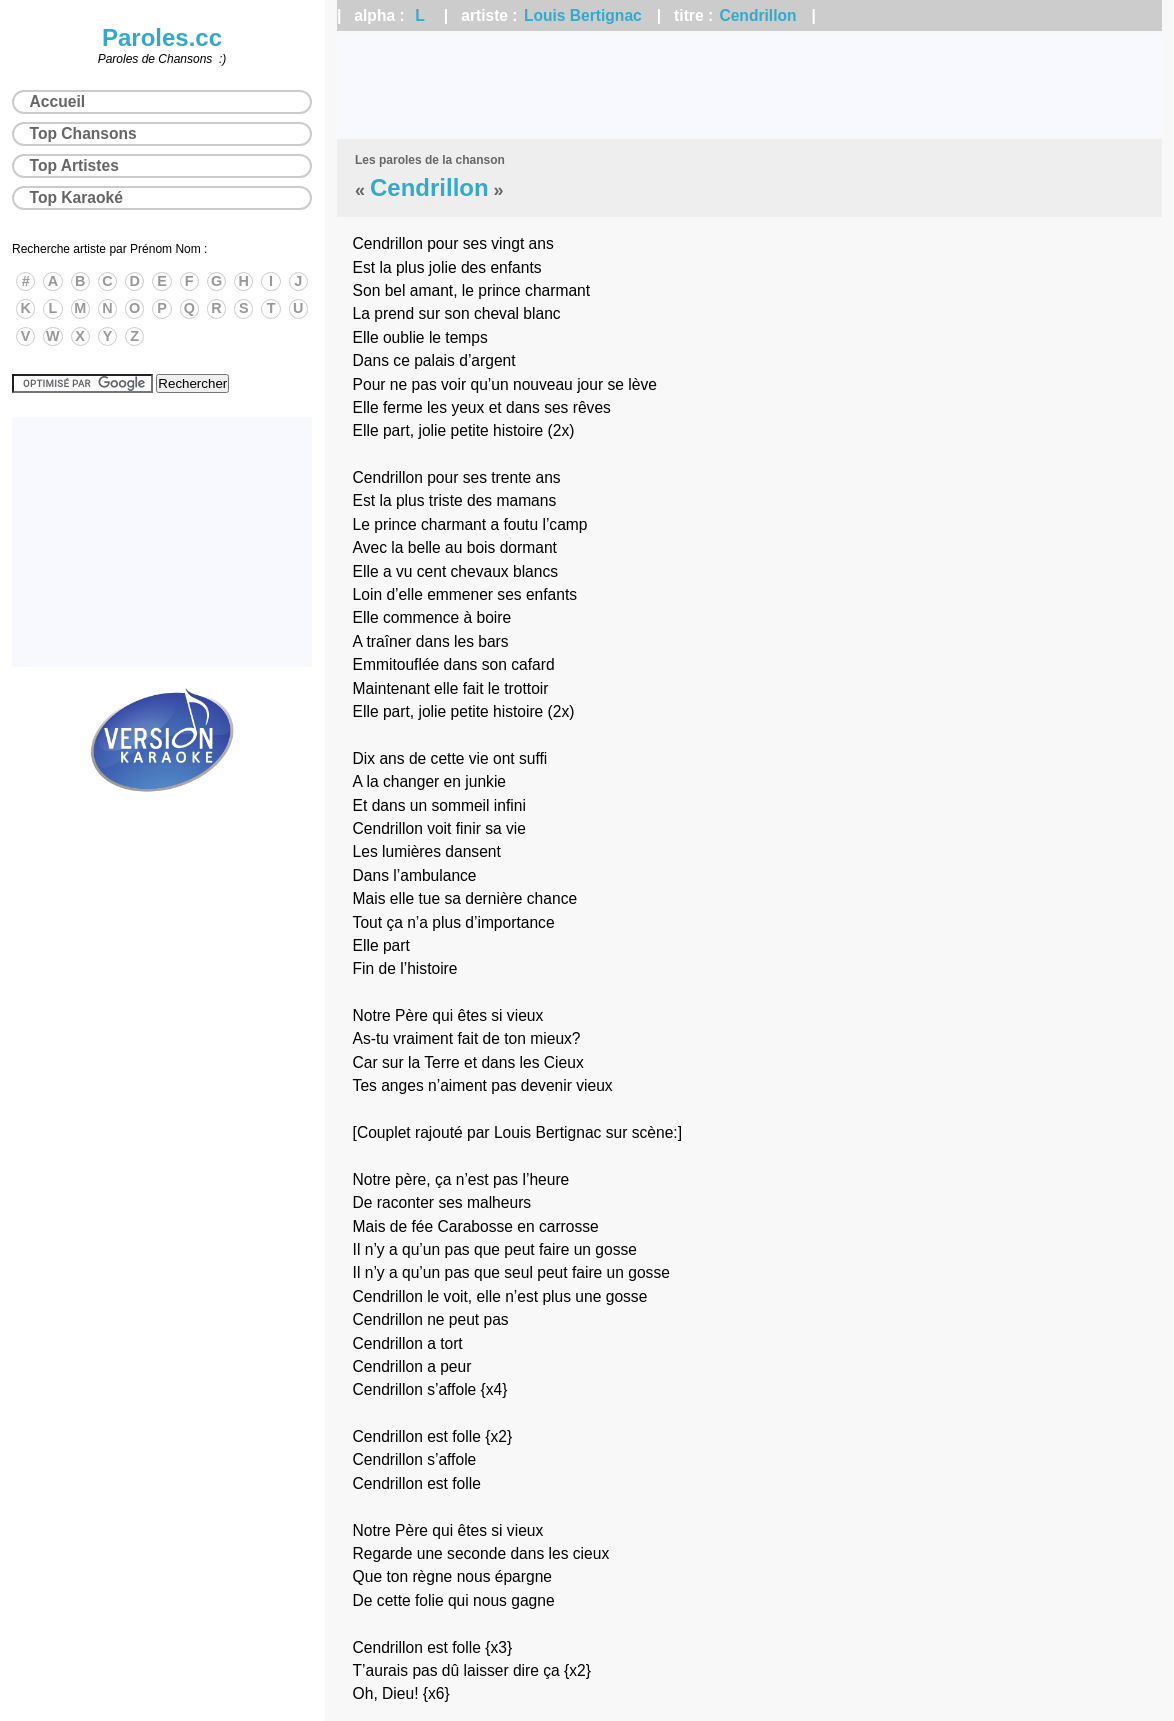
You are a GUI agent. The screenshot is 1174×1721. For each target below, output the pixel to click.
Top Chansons (83, 133)
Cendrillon (757, 15)
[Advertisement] (749, 85)
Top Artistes (74, 165)
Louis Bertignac (583, 15)
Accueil (57, 101)
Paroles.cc (162, 37)
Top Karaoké (76, 197)
